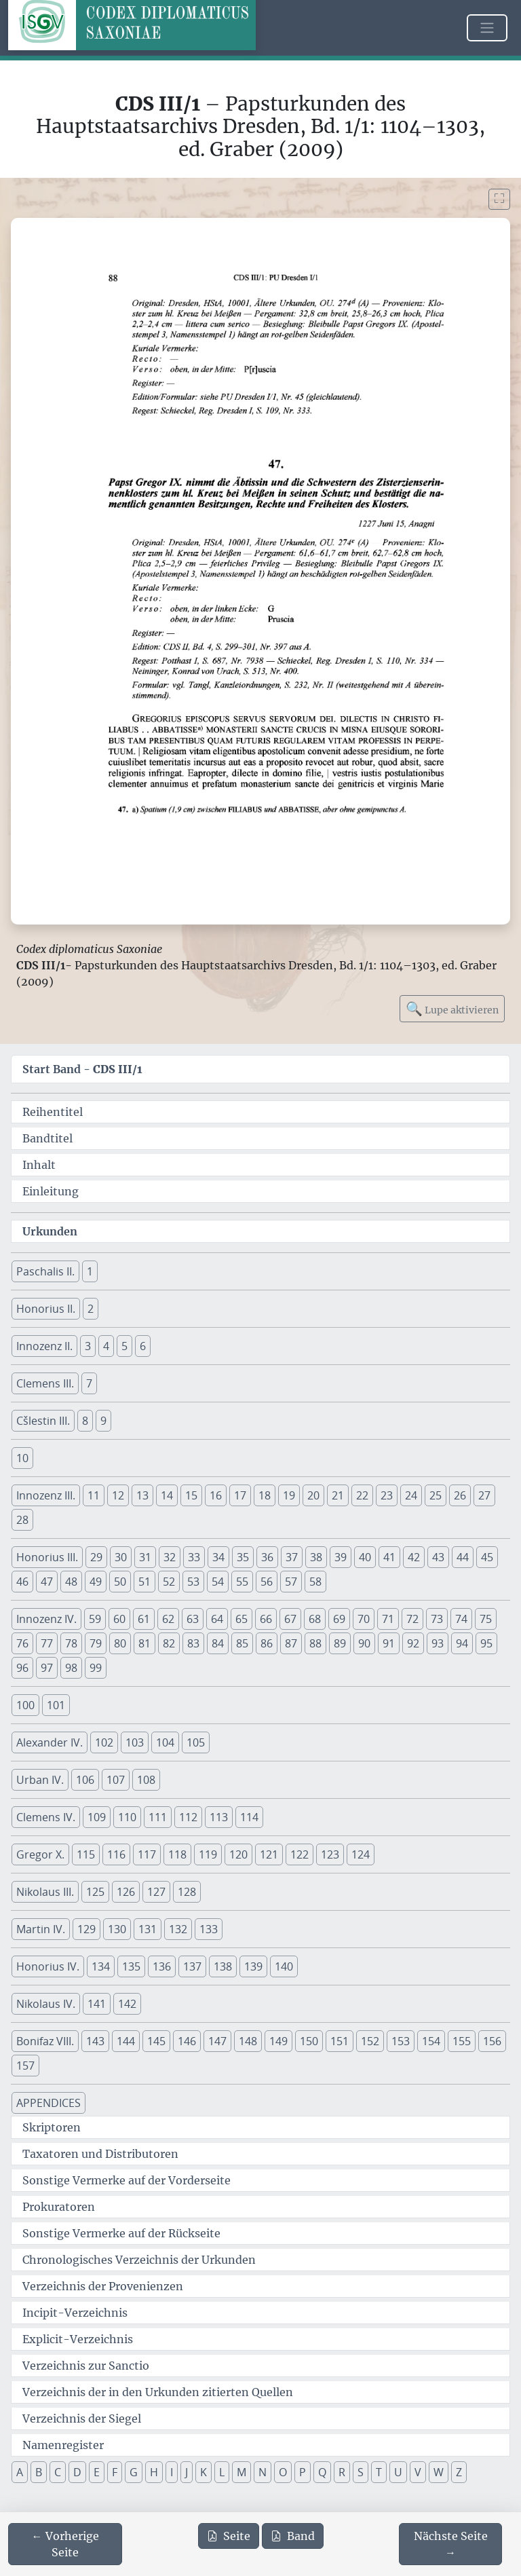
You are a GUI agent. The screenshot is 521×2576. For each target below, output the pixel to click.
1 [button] (90, 1271)
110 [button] (127, 1817)
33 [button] (194, 1557)
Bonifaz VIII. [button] (45, 2041)
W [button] (438, 2472)
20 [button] (313, 1495)
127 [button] (156, 1891)
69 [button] (339, 1618)
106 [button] (85, 1779)
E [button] (97, 2472)
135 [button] (131, 1966)
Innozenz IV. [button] (46, 1618)
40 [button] (365, 1557)
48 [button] (71, 1581)
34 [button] (218, 1557)
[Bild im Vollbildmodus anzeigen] (499, 199)
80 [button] (120, 1643)
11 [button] (94, 1495)
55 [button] (242, 1581)
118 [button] (177, 1854)
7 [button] (89, 1383)
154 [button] (431, 2041)
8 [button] (85, 1420)
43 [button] (438, 1557)
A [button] (19, 2472)
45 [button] (487, 1557)
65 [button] (241, 1618)
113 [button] (219, 1817)
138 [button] (223, 1966)
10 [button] (22, 1458)
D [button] (77, 2472)
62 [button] (168, 1618)
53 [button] (193, 1581)
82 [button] (169, 1643)
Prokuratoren (58, 2207)
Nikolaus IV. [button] (45, 2003)
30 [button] (121, 1557)
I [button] (171, 2472)
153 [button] (400, 2041)
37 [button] (292, 1557)
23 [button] (387, 1495)
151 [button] (339, 2041)
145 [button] (156, 2041)
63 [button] (193, 1618)
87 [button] (291, 1643)
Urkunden (49, 1231)
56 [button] (266, 1581)
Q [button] (322, 2472)
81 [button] (144, 1643)
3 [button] (88, 1346)
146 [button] (187, 2041)
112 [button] (188, 1817)
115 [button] (86, 1854)
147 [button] (217, 2041)
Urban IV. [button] (40, 1779)
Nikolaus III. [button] (45, 1891)
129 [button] (86, 1929)
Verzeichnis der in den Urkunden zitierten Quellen (157, 2392)
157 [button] (25, 2065)
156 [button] (492, 2041)
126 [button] (126, 1891)
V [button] (417, 2472)
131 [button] (147, 1929)
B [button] (38, 2472)
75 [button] (486, 1618)
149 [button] (278, 2041)
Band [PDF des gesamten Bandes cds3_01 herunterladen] (293, 2536)
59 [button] (95, 1618)
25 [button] (435, 1495)
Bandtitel (47, 1138)
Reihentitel (52, 1112)
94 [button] (462, 1643)
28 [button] (22, 1519)
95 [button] (486, 1643)
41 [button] (389, 1557)
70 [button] (364, 1618)
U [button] (398, 2472)
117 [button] (147, 1854)
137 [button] (192, 1966)
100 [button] (25, 1705)
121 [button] (269, 1854)
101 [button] (56, 1705)
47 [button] (47, 1581)
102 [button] (104, 1742)
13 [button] (142, 1495)
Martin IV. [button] (40, 1929)
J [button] (186, 2472)
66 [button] (266, 1618)
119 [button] (208, 1854)
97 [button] (47, 1667)
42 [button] (414, 1557)
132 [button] (178, 1929)
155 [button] (461, 2041)
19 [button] (289, 1495)
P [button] (302, 2472)
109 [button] (97, 1817)
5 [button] (124, 1346)
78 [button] (71, 1643)
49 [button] (96, 1581)
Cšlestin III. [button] (43, 1420)
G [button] (134, 2472)
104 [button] (165, 1742)
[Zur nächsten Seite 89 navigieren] (450, 2544)
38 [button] (316, 1557)
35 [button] (243, 1557)
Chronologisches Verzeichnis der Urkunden (139, 2259)
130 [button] (117, 1929)
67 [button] (290, 1618)
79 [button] (96, 1643)
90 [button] (364, 1643)
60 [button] (119, 1618)
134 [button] (101, 1966)
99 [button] (96, 1667)
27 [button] (484, 1495)
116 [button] (116, 1854)
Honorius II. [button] (45, 1308)
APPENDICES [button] (48, 2102)
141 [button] (97, 2003)
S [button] (361, 2472)
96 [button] (22, 1667)
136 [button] (162, 1966)
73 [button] (437, 1618)
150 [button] (309, 2041)
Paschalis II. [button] (45, 1271)
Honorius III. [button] (47, 1557)
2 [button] (91, 1308)
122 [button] (299, 1854)
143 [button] (95, 2041)
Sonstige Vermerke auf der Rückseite (121, 2233)
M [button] (241, 2472)
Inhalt (39, 1165)
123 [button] (330, 1854)
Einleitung (50, 1191)
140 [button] (284, 1966)
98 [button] (71, 1667)
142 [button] (127, 2003)
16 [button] (216, 1495)
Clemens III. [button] (45, 1383)
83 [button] (193, 1643)
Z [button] (459, 2472)
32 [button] (169, 1557)
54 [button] (218, 1581)
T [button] (379, 2472)
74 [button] (461, 1618)
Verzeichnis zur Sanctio (85, 2365)
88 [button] (315, 1643)
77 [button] (47, 1643)
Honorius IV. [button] (47, 1966)
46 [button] (22, 1581)
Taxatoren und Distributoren (100, 2154)
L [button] (222, 2472)
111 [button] (158, 1817)
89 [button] (340, 1643)
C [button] (57, 2472)
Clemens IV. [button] (45, 1817)
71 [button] (388, 1618)
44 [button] (463, 1557)
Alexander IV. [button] (49, 1742)
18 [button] (264, 1495)
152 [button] (370, 2041)
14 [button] (167, 1495)
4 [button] (106, 1346)
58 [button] (315, 1581)
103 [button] (135, 1742)
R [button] (342, 2472)
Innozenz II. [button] (44, 1346)
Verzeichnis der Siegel (81, 2418)
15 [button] (191, 1495)
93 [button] (437, 1643)
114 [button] (249, 1817)
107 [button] (116, 1779)
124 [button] (360, 1854)
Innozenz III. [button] (45, 1495)
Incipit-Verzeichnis (75, 2312)
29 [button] (96, 1557)
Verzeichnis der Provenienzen (102, 2286)
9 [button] (103, 1420)
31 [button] (145, 1557)
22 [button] (362, 1495)
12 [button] (118, 1495)
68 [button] (315, 1618)
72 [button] (412, 1618)
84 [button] (218, 1643)
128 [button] (187, 1891)
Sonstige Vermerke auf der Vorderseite (126, 2180)
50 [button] (120, 1581)
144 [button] (126, 2041)
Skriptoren (51, 2127)
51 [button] (144, 1581)
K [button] (203, 2472)
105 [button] (196, 1742)
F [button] (114, 2472)
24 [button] (411, 1495)
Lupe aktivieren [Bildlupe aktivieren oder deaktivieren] (452, 1008)
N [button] (262, 2472)
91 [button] (389, 1643)
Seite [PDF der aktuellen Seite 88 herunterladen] (228, 2536)
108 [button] (146, 1779)
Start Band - (82, 1069)
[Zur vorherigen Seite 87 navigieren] (65, 2544)
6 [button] (143, 1346)
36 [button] (267, 1557)
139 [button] (253, 1966)
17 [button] (240, 1495)
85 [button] (242, 1643)
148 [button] (248, 2041)
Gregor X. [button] (40, 1854)
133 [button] (208, 1929)
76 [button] (22, 1643)
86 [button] (266, 1643)
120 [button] (238, 1854)
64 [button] (217, 1618)
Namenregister (63, 2445)
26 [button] (460, 1495)
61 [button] (144, 1618)
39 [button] (340, 1557)
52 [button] (169, 1581)
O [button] (283, 2472)
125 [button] (95, 1891)
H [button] (154, 2472)
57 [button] (291, 1581)
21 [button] (338, 1495)
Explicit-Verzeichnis (77, 2339)
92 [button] (413, 1643)
